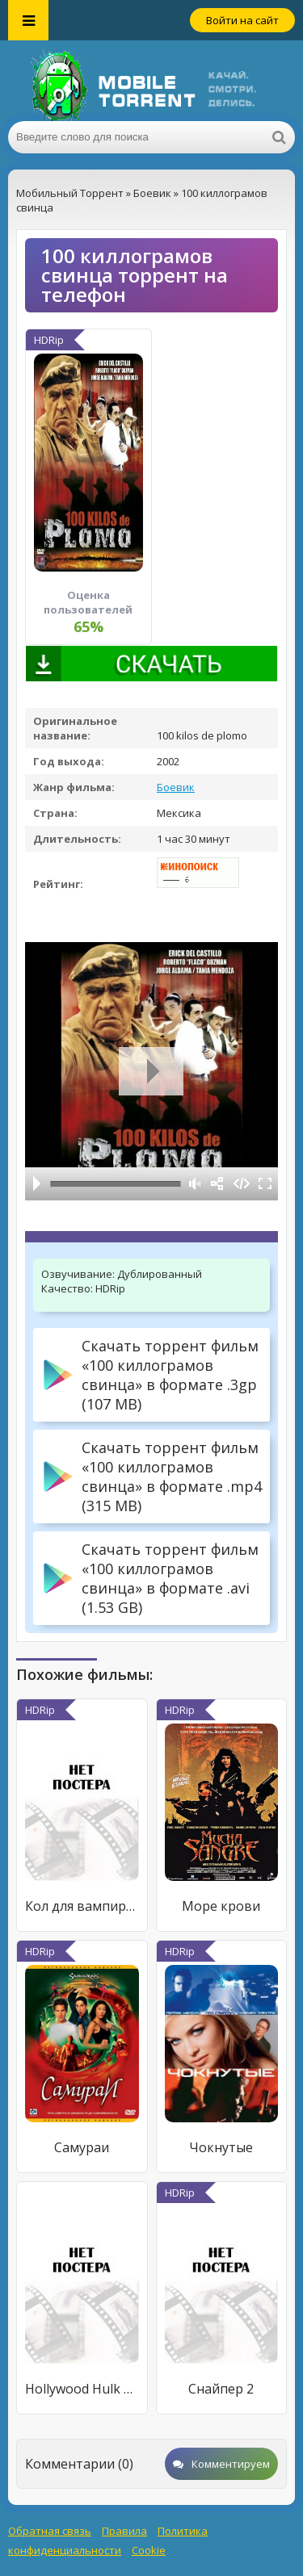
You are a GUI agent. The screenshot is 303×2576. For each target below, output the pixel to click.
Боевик (176, 787)
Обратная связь (49, 2531)
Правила (124, 2531)
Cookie (149, 2550)
